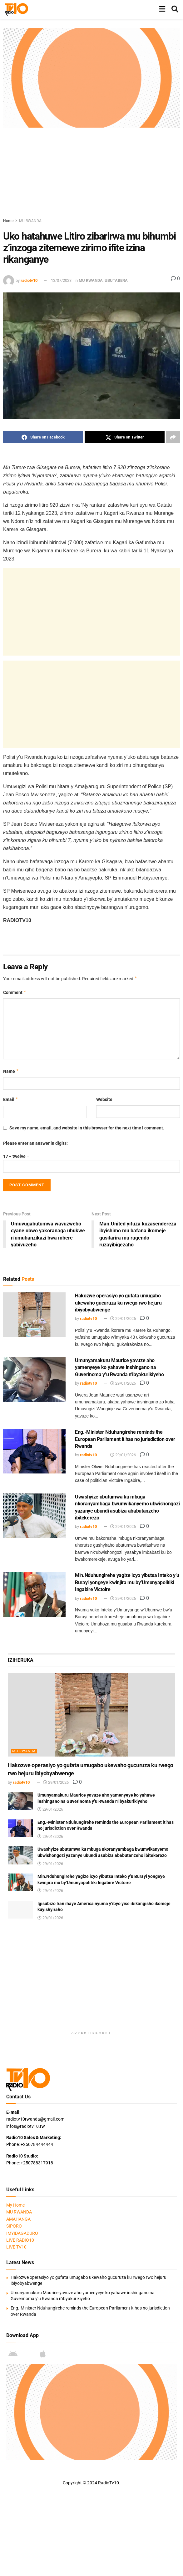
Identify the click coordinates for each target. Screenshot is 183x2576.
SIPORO (14, 2226)
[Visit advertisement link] (91, 78)
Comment (15, 992)
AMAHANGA (18, 2219)
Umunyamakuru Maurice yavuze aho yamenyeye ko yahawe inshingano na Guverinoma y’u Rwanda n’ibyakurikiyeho (119, 1367)
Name (11, 1071)
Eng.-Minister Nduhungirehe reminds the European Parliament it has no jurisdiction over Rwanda (125, 1439)
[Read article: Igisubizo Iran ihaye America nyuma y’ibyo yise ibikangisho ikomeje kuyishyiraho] (20, 1910)
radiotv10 (29, 280)
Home (8, 221)
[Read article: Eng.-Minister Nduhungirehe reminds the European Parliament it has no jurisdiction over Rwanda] (34, 1451)
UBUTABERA (116, 280)
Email (10, 1099)
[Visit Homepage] (16, 9)
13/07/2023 (61, 280)
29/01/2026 (123, 1318)
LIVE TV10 (16, 2247)
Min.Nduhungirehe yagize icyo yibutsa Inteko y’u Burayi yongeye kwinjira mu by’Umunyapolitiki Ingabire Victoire (127, 1583)
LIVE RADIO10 (20, 2240)
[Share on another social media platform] (173, 437)
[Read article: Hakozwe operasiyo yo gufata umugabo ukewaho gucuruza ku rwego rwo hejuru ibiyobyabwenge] (34, 1315)
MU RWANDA (30, 221)
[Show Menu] (162, 9)
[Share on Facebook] (43, 437)
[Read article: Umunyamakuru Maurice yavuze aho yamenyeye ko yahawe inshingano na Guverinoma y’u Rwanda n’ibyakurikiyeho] (34, 1379)
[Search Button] (174, 9)
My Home (15, 2205)
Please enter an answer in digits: (35, 1143)
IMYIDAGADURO (22, 2233)
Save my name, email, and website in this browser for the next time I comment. (86, 1127)
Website (104, 1099)
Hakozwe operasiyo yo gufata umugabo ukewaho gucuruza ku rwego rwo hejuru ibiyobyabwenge (118, 1303)
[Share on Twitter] (125, 437)
